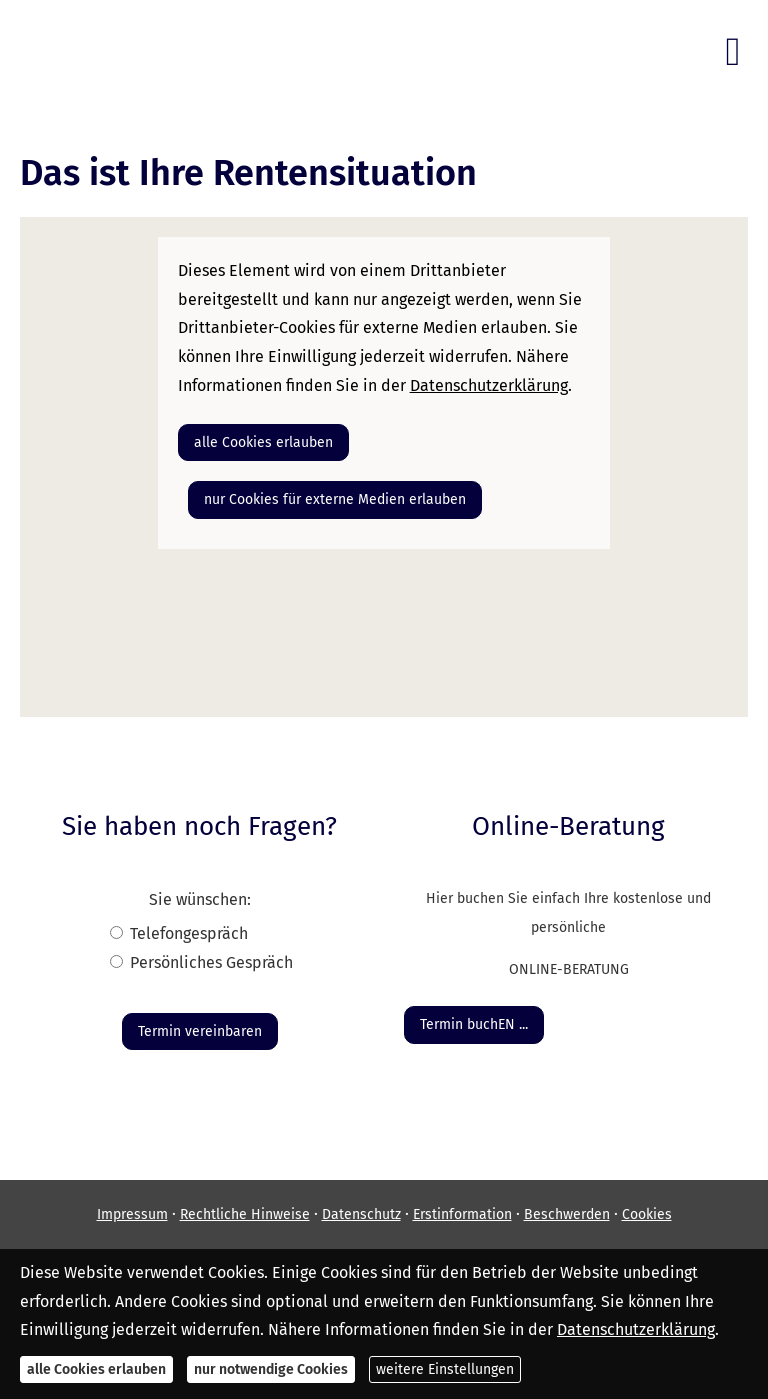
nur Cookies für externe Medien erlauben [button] (335, 499)
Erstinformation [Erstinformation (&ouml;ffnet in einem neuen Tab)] (462, 1214)
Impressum (132, 1214)
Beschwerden (567, 1214)
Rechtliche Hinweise (245, 1214)
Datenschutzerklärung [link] (489, 385)
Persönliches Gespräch (211, 962)
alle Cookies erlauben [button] (263, 442)
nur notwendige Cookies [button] (271, 1369)
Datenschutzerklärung (636, 1329)
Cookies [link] (647, 1214)
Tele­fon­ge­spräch (189, 933)
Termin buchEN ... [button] (474, 1024)
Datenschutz (361, 1214)
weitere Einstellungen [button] (445, 1369)
